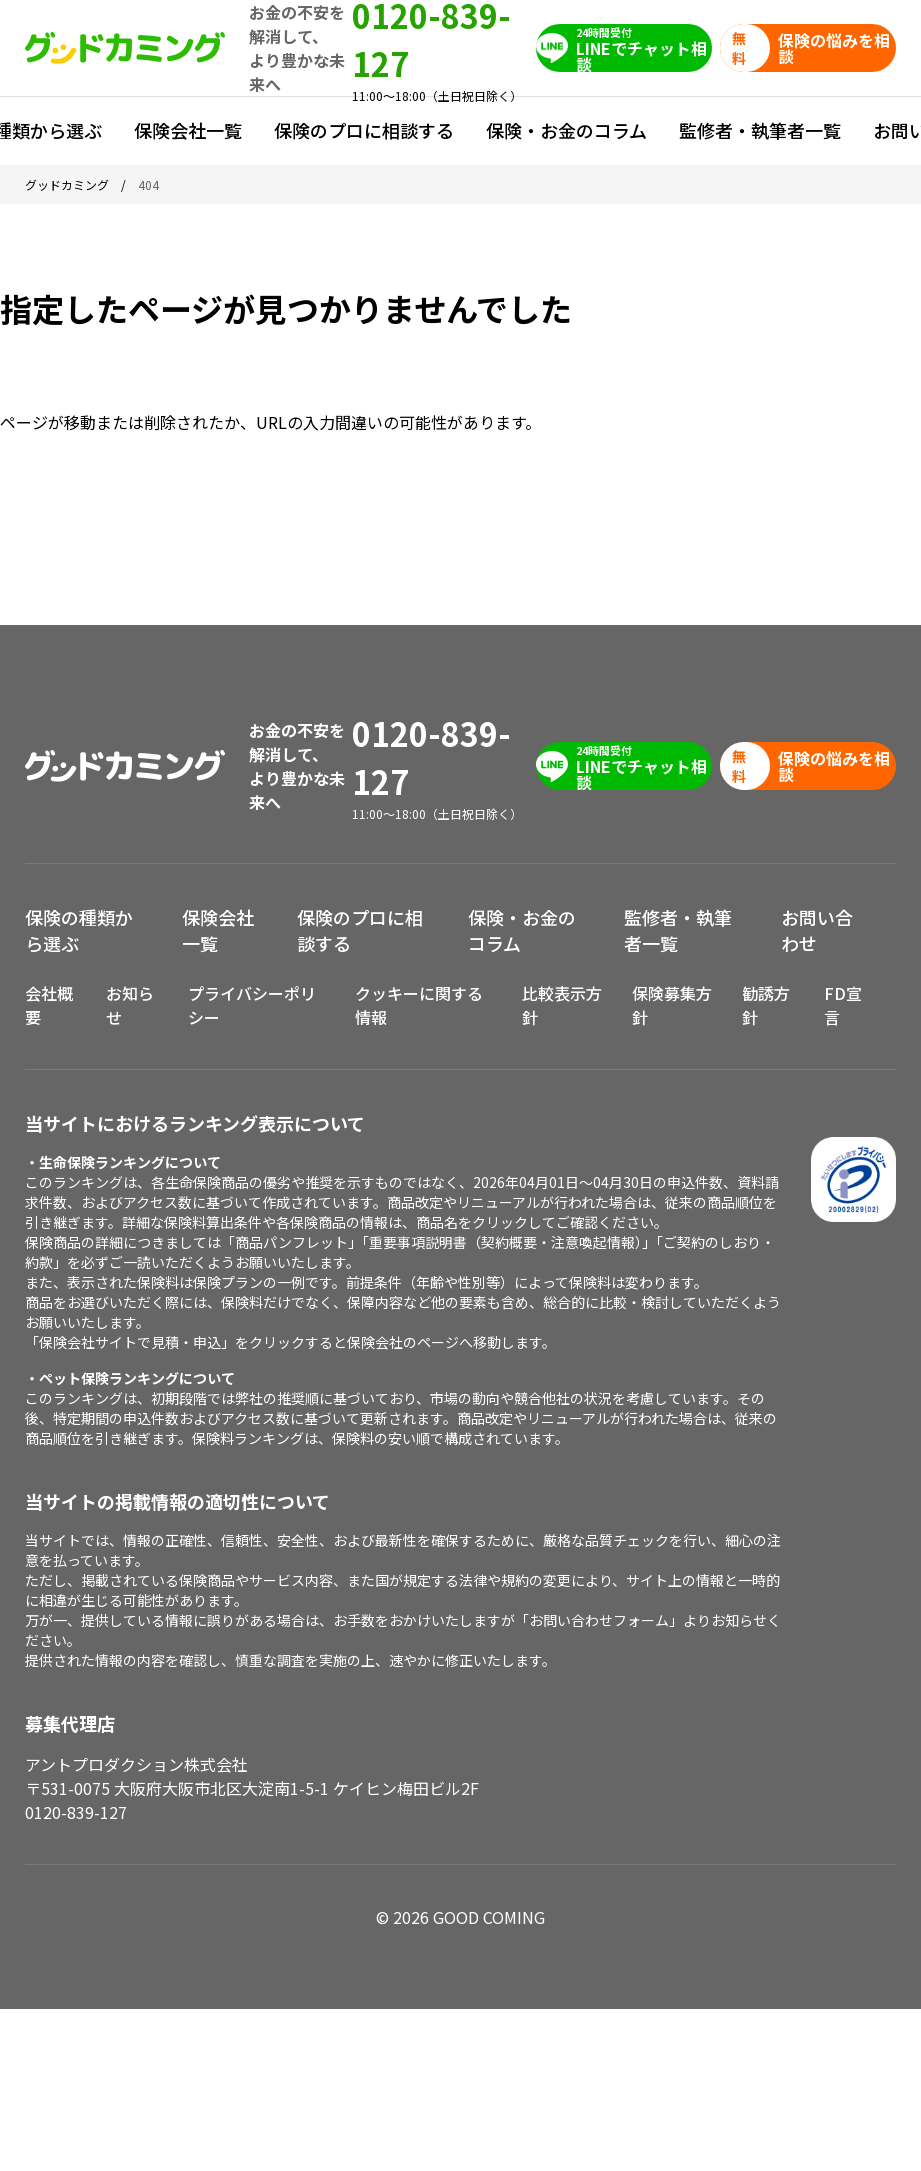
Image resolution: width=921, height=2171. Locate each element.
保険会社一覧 (188, 130)
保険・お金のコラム (566, 130)
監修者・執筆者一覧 (760, 130)
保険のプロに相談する (364, 130)
